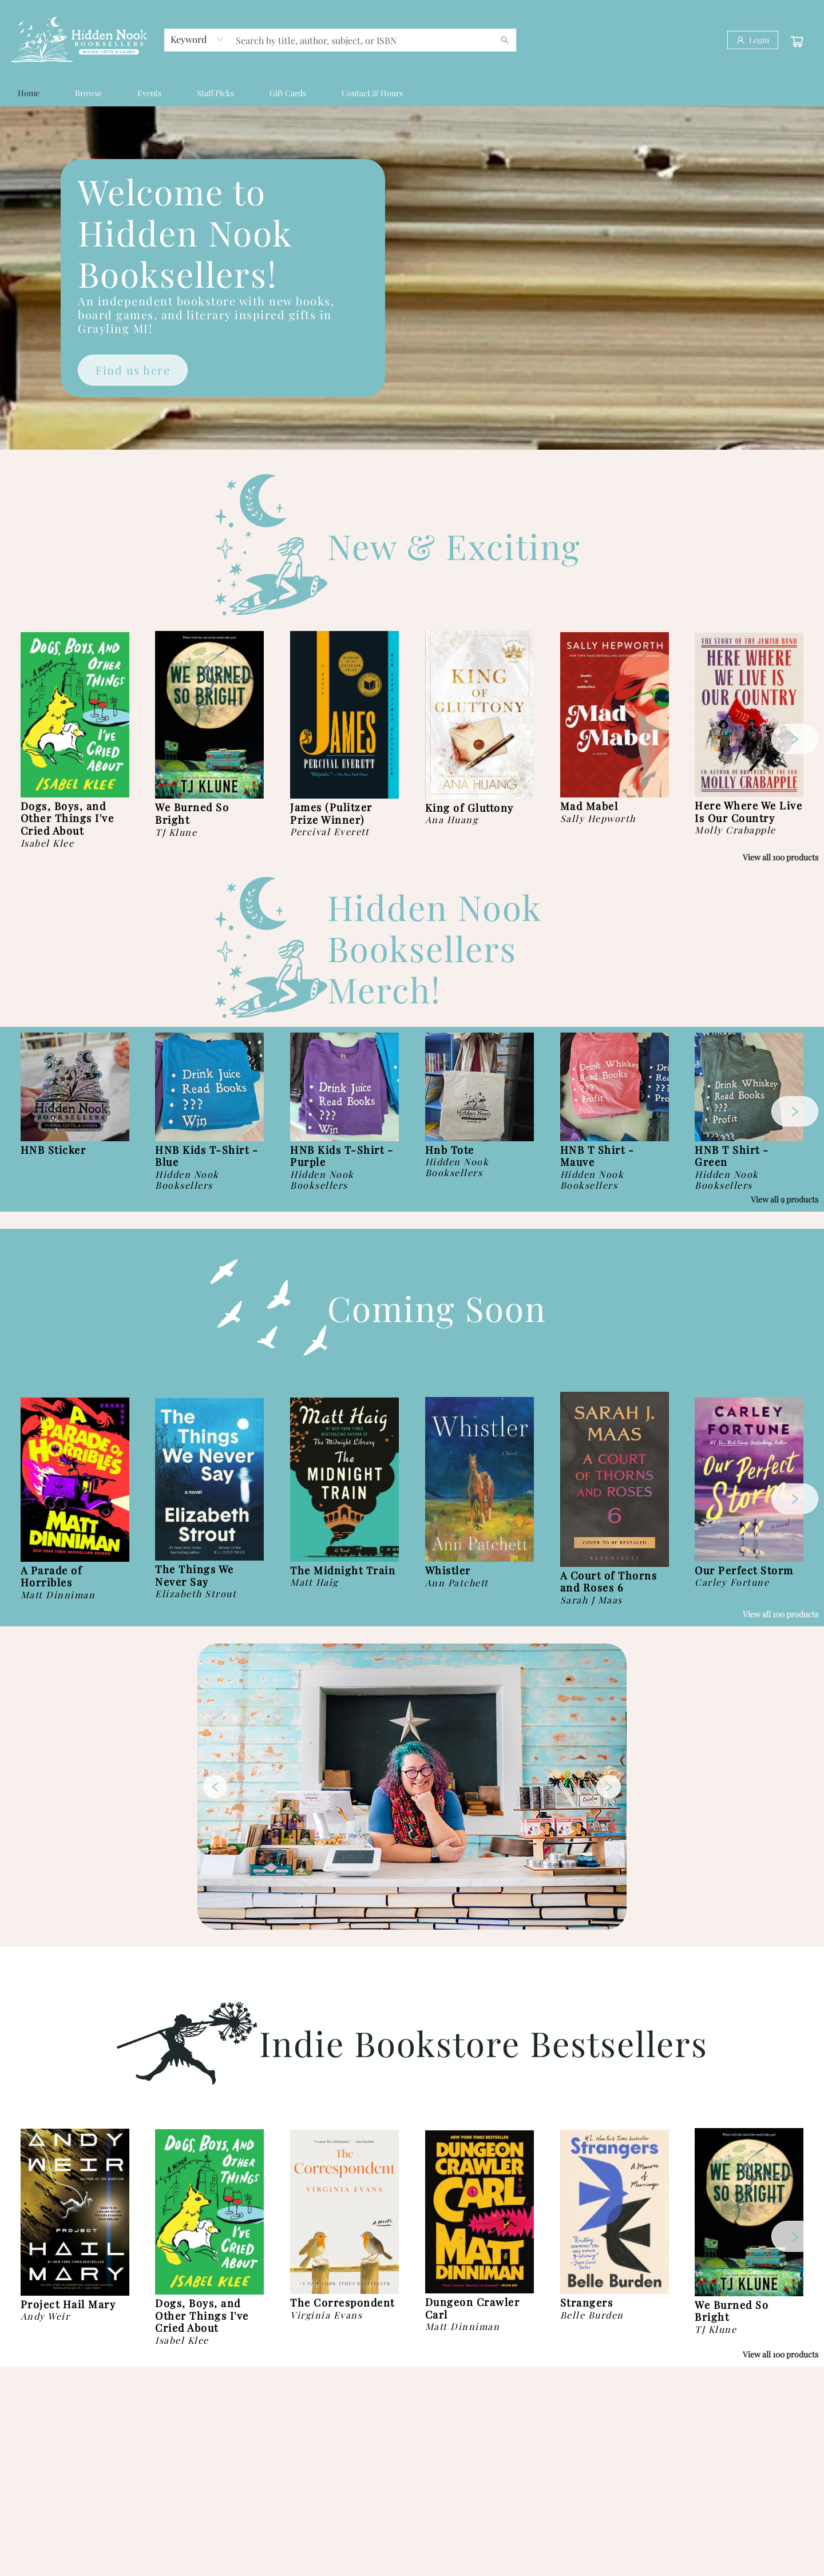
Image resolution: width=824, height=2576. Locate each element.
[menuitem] (28, 93)
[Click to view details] (75, 714)
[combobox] (197, 39)
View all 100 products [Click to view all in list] (780, 857)
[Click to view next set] (794, 739)
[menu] (412, 93)
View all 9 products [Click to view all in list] (784, 1199)
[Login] (752, 40)
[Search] (504, 40)
